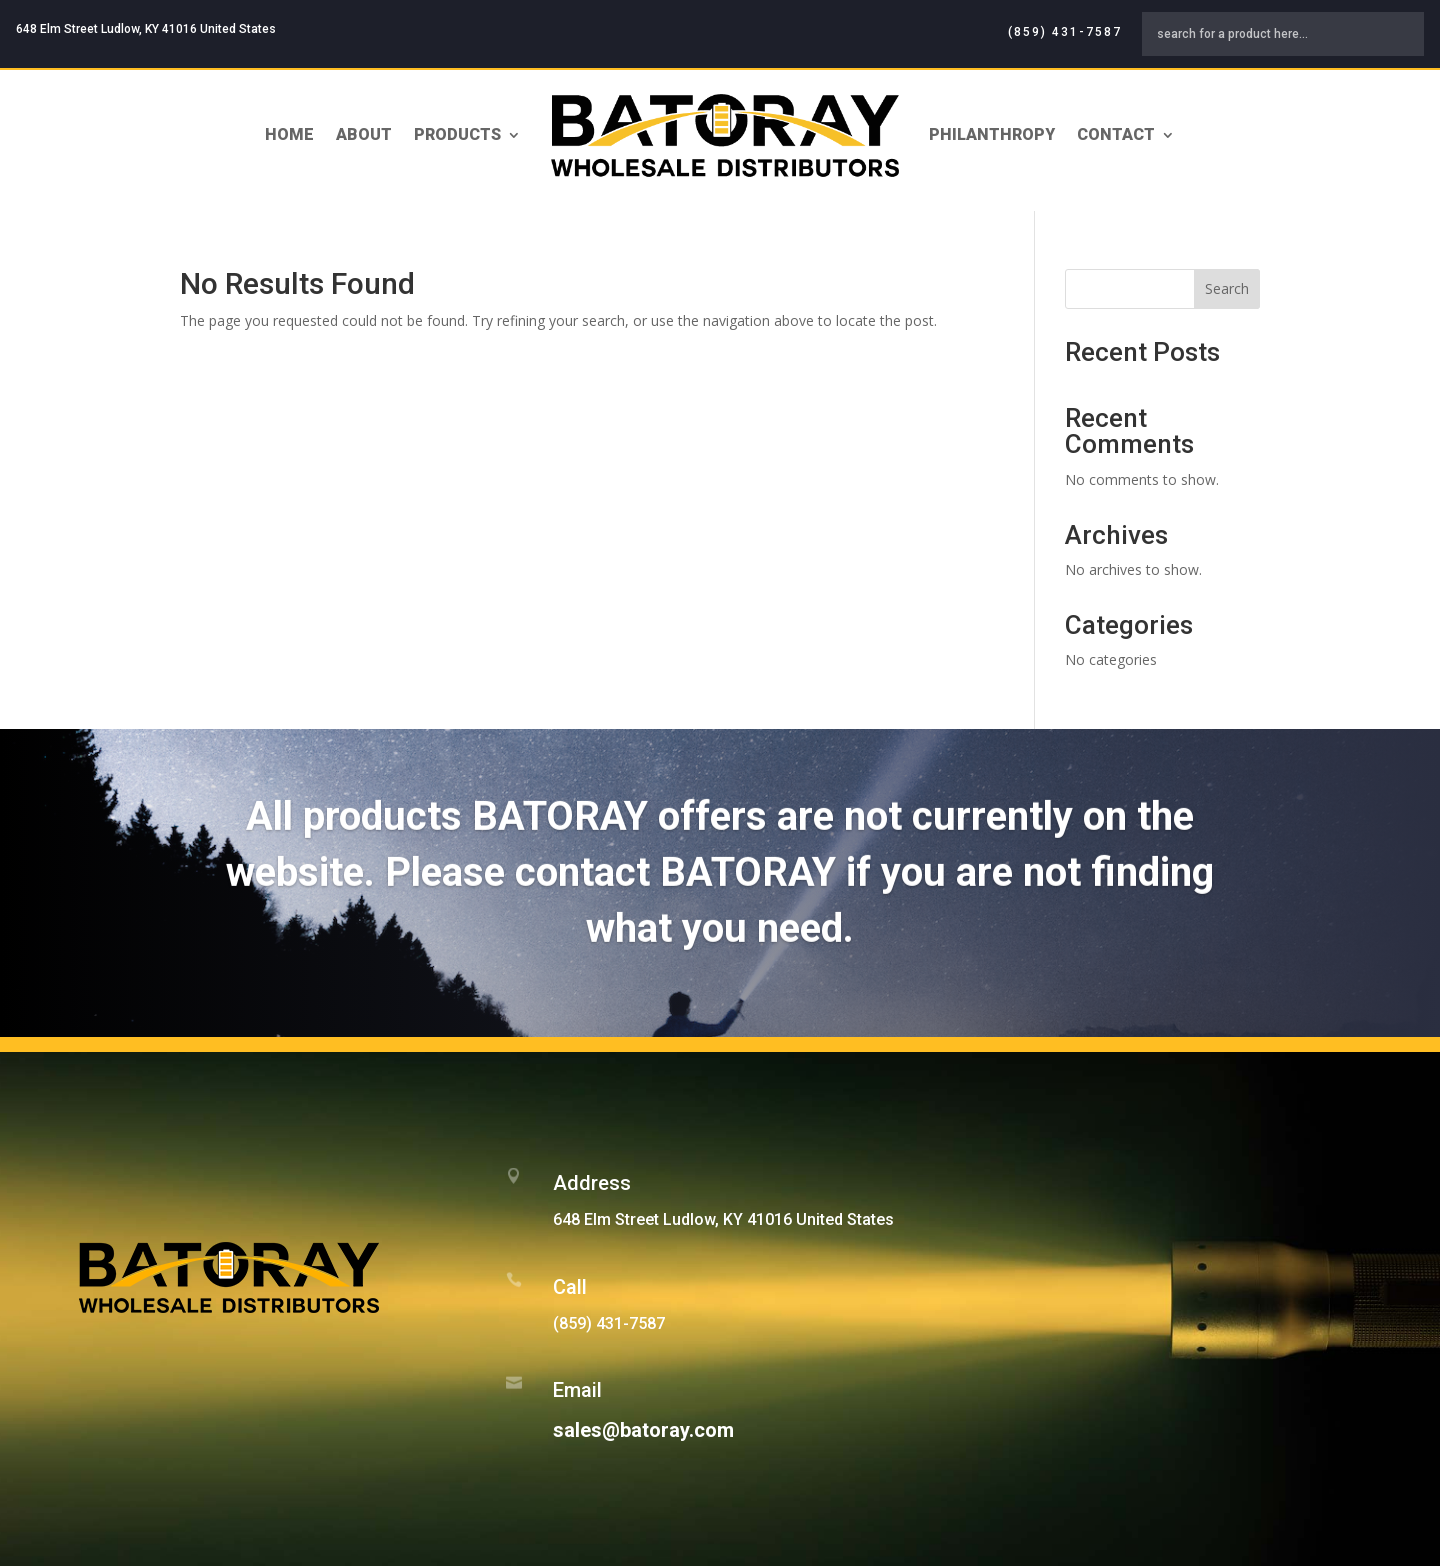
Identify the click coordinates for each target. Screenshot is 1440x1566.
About (364, 134)
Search (1227, 288)
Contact (1116, 134)
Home (289, 134)
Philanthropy (992, 134)
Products (457, 134)
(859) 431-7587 (1065, 32)
